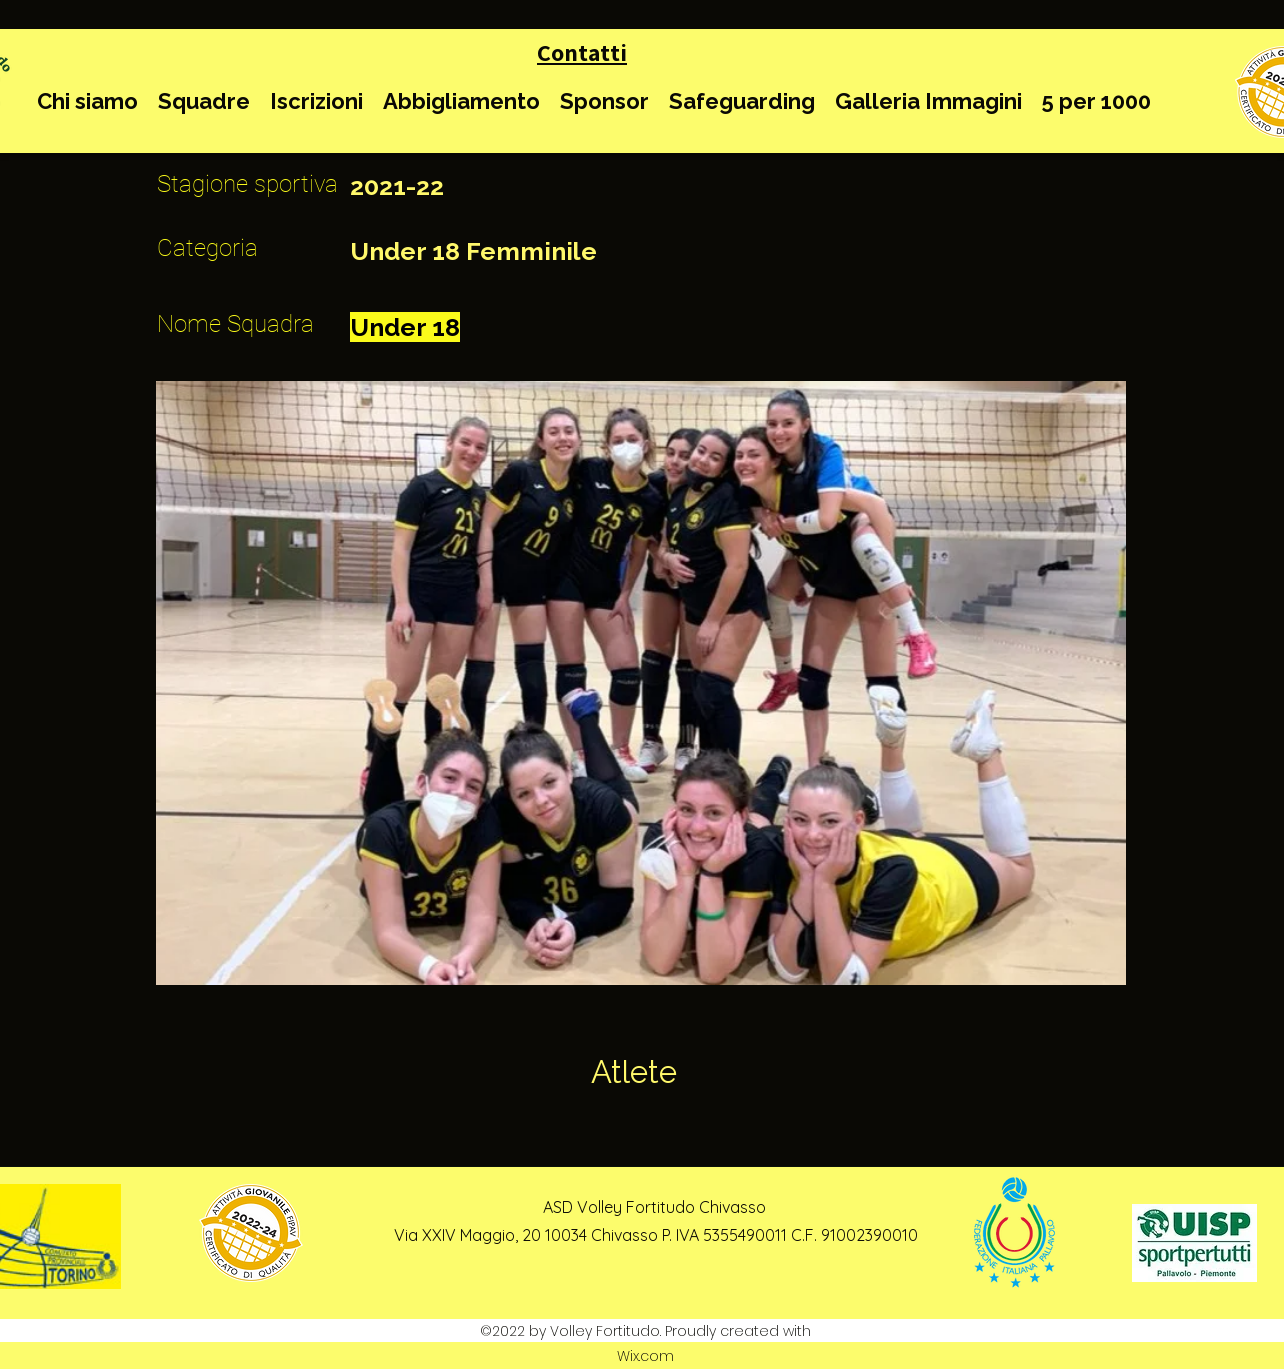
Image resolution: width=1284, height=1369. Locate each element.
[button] (87, 101)
